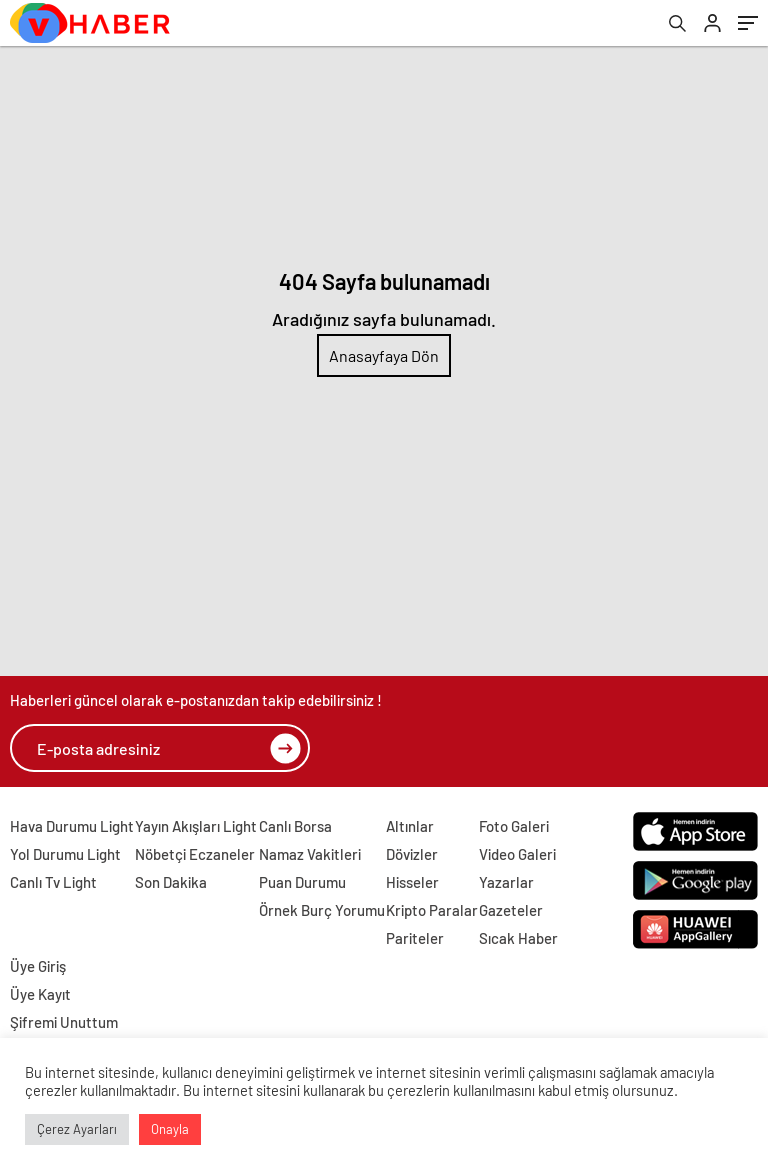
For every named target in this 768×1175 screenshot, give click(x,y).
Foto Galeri (514, 826)
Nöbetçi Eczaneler (195, 854)
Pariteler (415, 938)
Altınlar (410, 826)
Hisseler (412, 882)
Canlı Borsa (295, 826)
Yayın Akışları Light (196, 826)
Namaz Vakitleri (310, 854)
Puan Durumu (302, 882)
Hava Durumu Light (72, 826)
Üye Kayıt (40, 994)
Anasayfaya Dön (384, 355)
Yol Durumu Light (65, 854)
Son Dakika (171, 882)
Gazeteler (511, 910)
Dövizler (412, 854)
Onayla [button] (170, 1129)
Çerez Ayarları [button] (77, 1129)
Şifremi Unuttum (64, 1022)
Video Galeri (517, 854)
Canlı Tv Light (53, 882)
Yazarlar (506, 882)
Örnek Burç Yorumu (322, 910)
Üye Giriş (38, 966)
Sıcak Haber (518, 938)
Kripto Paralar (432, 910)
